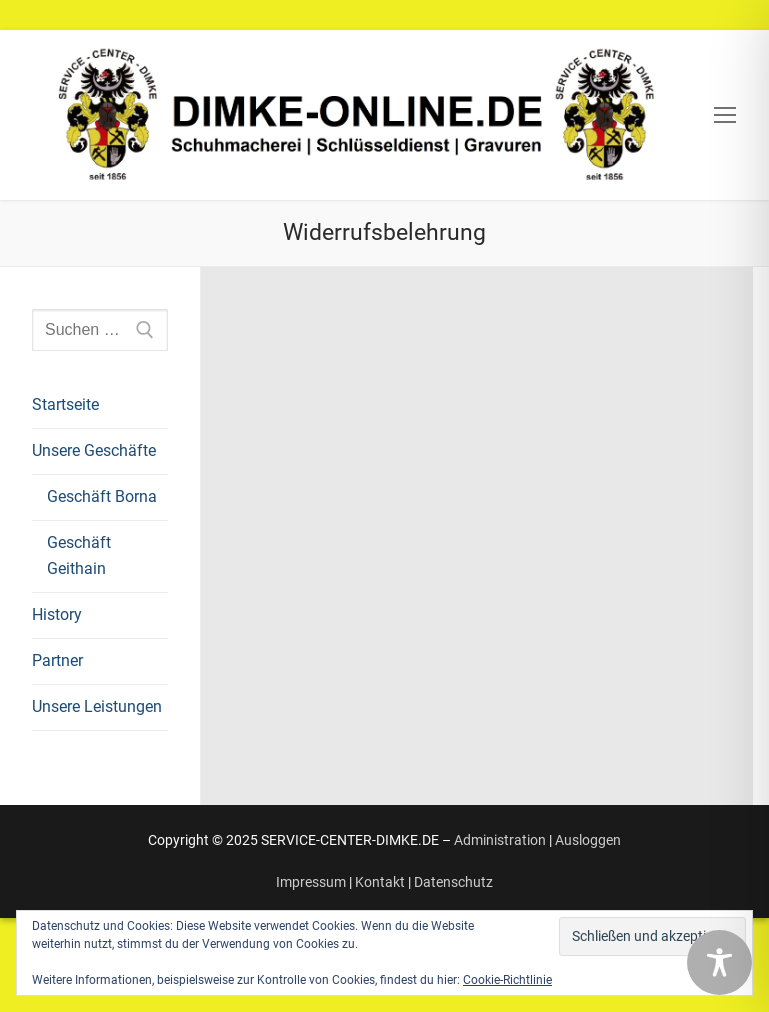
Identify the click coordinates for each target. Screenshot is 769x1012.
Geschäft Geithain (79, 555)
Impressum (311, 882)
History (57, 614)
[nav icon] (725, 115)
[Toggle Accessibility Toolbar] (719, 962)
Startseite (65, 404)
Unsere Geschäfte (96, 450)
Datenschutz (453, 882)
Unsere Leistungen (97, 706)
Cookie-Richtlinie (507, 980)
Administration (500, 840)
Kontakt (380, 882)
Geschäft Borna (102, 496)
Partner (57, 660)
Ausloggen (588, 840)
